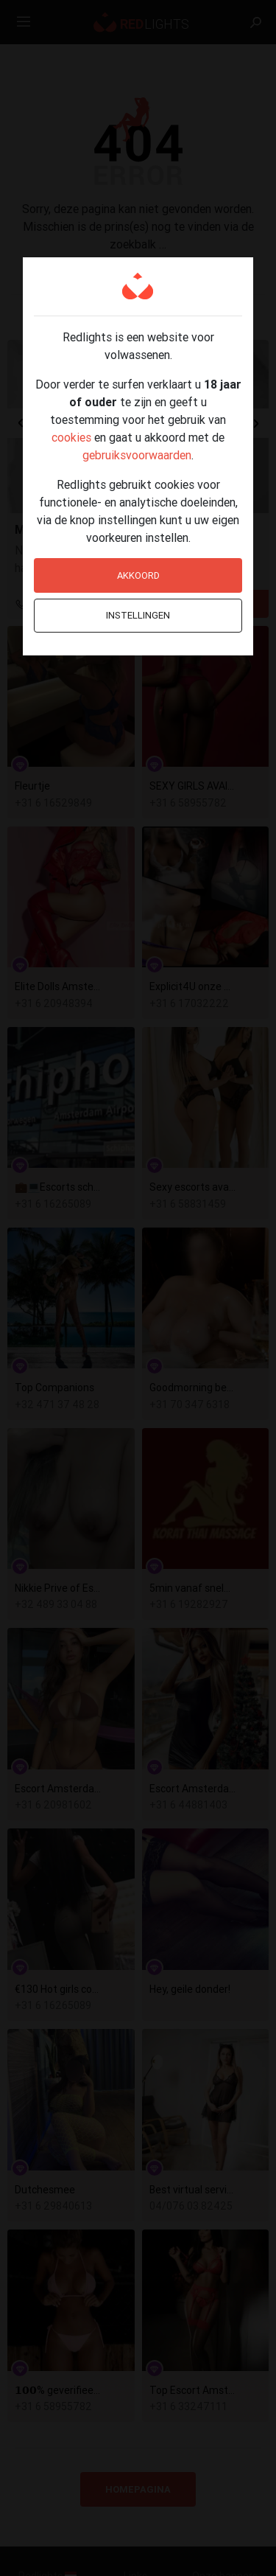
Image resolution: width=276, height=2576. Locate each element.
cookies (71, 437)
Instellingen (138, 615)
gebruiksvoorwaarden (136, 455)
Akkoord (138, 575)
